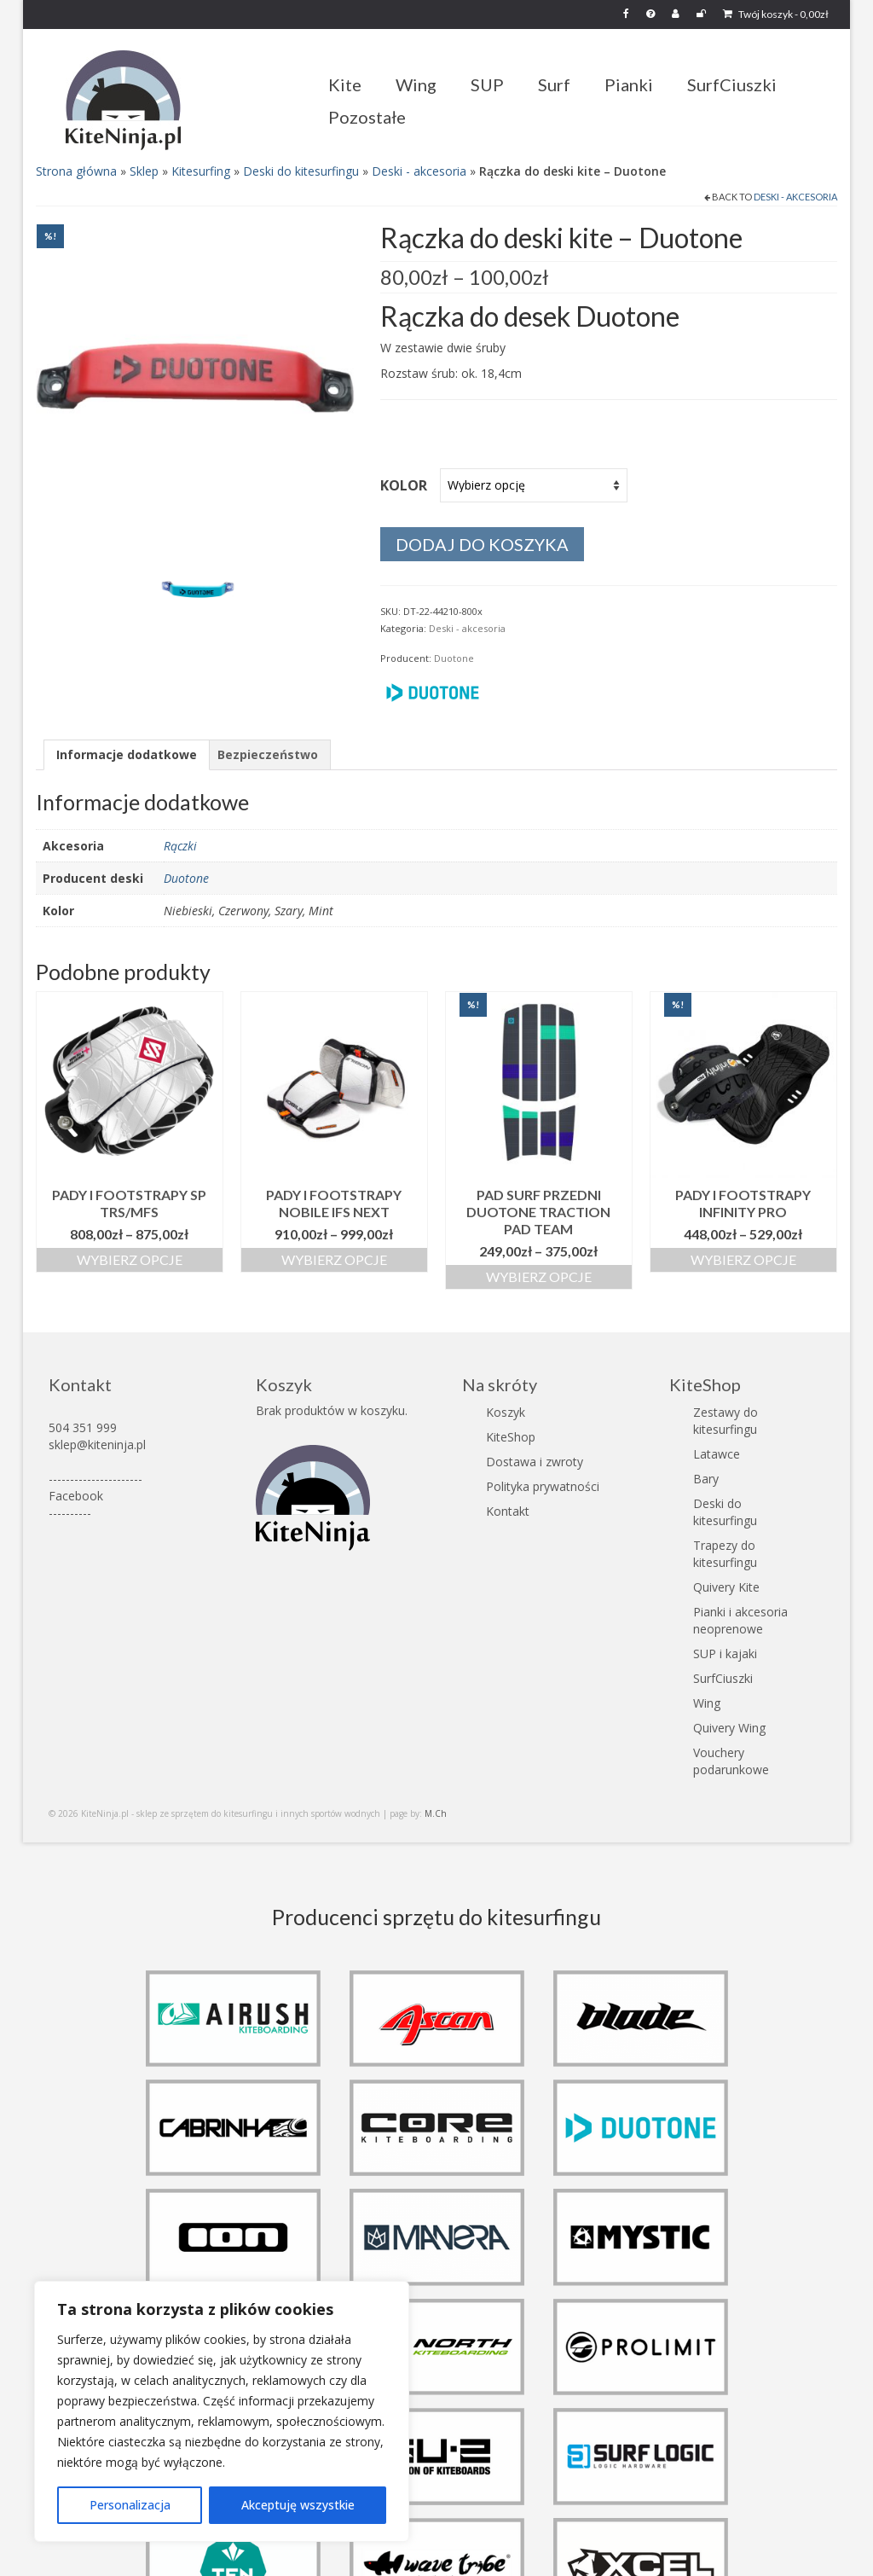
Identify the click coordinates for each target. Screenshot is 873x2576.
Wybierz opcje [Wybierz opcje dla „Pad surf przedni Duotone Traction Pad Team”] (539, 1276)
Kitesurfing (200, 171)
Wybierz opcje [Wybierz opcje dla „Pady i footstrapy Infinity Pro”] (743, 1259)
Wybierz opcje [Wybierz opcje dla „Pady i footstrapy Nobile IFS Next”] (334, 1259)
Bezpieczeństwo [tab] (267, 754)
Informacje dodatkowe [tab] (126, 754)
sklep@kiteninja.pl (97, 1444)
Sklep (144, 171)
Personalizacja (130, 2505)
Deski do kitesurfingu (301, 171)
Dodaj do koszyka (482, 544)
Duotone (454, 658)
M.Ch (436, 1813)
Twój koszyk (776, 14)
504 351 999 (83, 1427)
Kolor (403, 485)
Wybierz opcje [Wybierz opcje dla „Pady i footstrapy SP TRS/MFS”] (129, 1259)
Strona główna (76, 171)
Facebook (76, 1496)
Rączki (180, 846)
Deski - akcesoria (419, 171)
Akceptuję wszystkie (298, 2505)
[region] (221, 2411)
